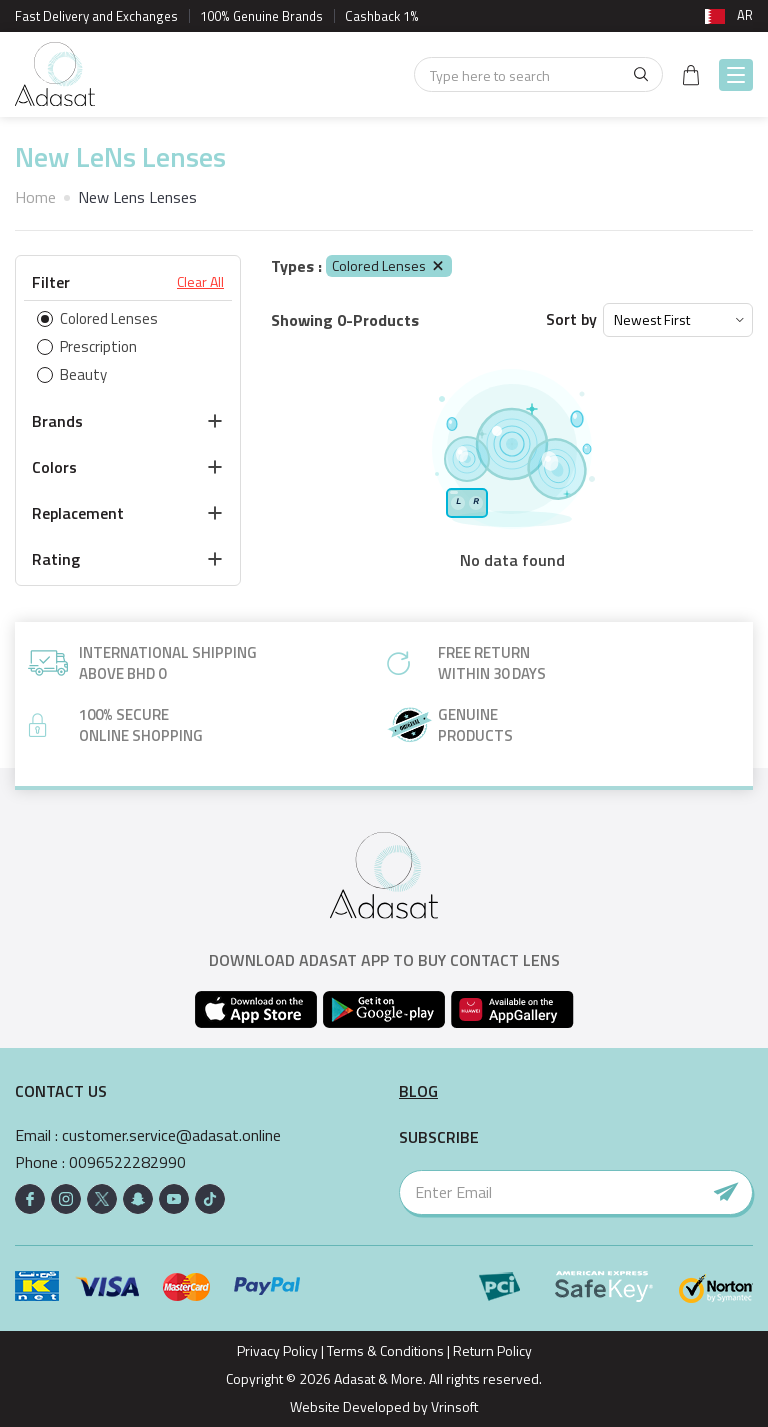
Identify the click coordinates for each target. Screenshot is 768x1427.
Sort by (571, 319)
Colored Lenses (389, 265)
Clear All (200, 282)
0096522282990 (127, 1162)
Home (35, 197)
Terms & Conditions (385, 1350)
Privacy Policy (277, 1350)
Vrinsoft (453, 1406)
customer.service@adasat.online (171, 1135)
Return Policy (492, 1350)
